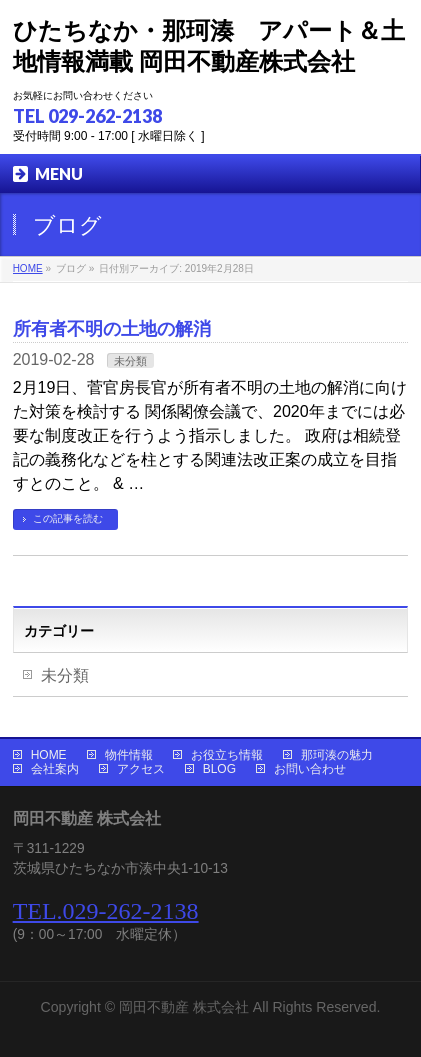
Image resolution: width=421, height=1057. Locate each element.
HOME (49, 755)
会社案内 (55, 769)
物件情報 (129, 755)
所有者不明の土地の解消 (112, 328)
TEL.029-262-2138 (106, 911)
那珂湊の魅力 (337, 755)
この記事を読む (68, 518)
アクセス (141, 769)
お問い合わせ (310, 769)
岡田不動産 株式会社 (184, 1007)
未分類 (130, 361)
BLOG (219, 769)
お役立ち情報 (227, 755)
